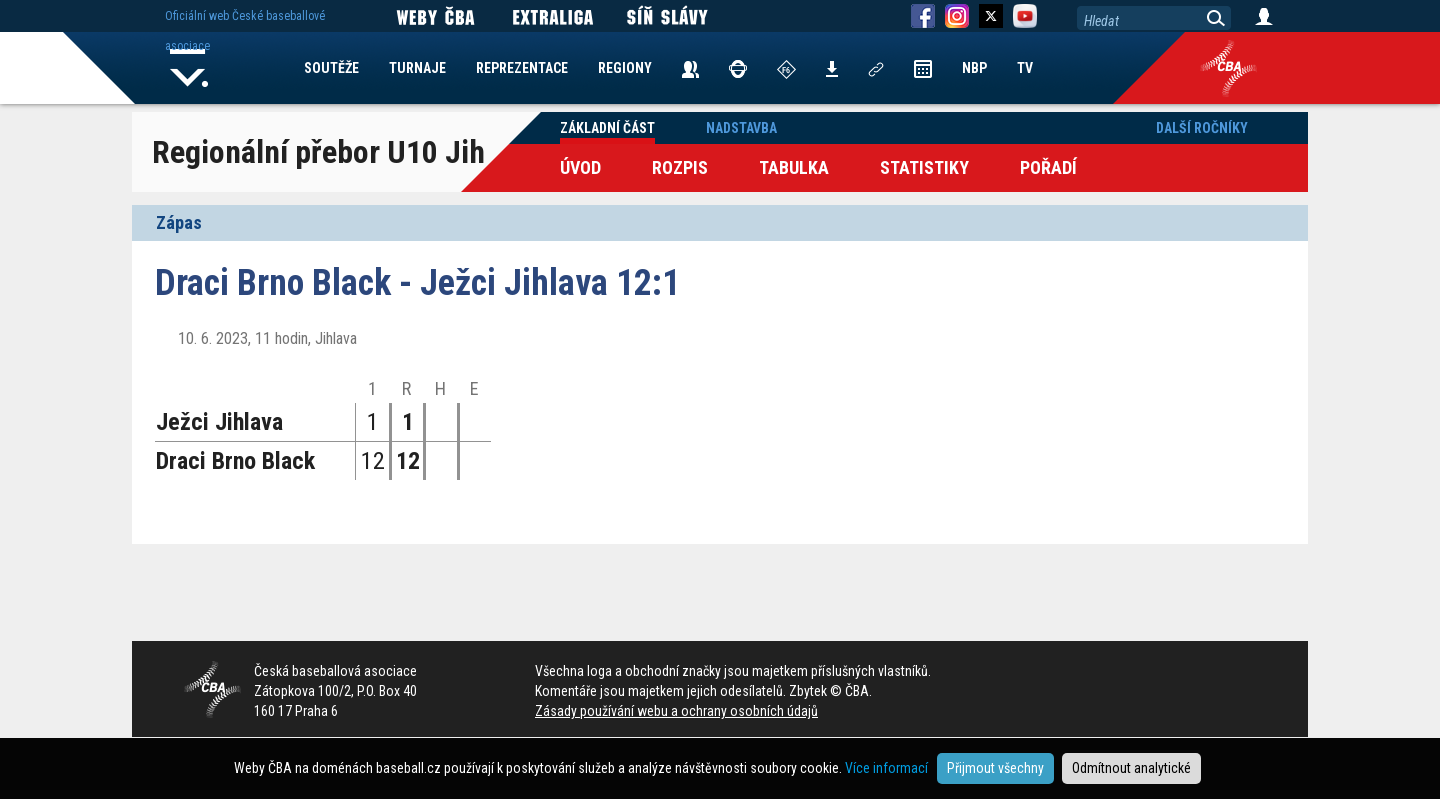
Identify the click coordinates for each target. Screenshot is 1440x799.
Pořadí (1048, 167)
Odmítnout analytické (1131, 768)
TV (1025, 68)
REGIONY (625, 68)
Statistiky (924, 167)
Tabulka (794, 167)
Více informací (886, 768)
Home (189, 68)
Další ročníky (1202, 128)
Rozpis (680, 167)
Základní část (607, 128)
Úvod (580, 167)
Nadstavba (741, 128)
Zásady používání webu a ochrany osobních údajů (676, 711)
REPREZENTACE (522, 68)
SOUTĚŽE (331, 68)
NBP (974, 68)
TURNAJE (417, 68)
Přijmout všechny (995, 768)
